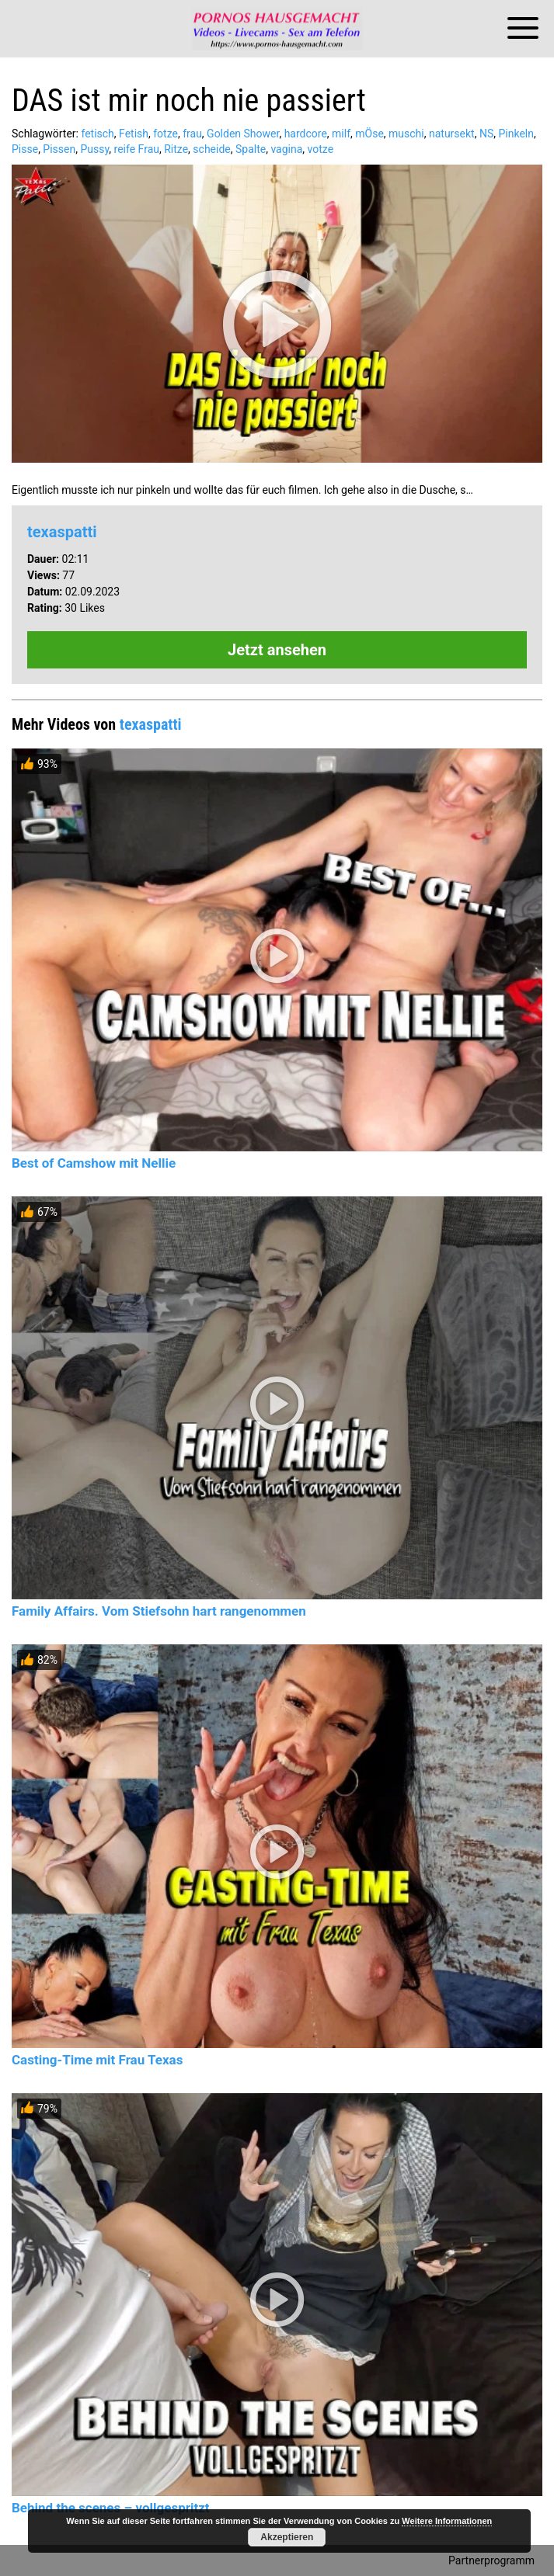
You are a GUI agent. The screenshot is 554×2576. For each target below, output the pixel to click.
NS (486, 133)
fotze (165, 133)
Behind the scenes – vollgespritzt (111, 2507)
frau (192, 133)
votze (321, 149)
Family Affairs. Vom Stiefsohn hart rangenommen (159, 1611)
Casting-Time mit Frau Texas (97, 2059)
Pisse (25, 149)
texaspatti (62, 531)
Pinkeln (516, 133)
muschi (406, 133)
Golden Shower (243, 133)
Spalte (250, 149)
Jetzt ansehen (277, 650)
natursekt (452, 133)
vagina (286, 149)
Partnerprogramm (491, 2560)
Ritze (176, 149)
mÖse (369, 133)
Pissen (59, 149)
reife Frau (136, 149)
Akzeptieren (286, 2537)
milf (341, 133)
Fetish (133, 133)
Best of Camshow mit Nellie (94, 1163)
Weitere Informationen (447, 2521)
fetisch (97, 133)
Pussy (94, 149)
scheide (211, 149)
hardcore (305, 133)
